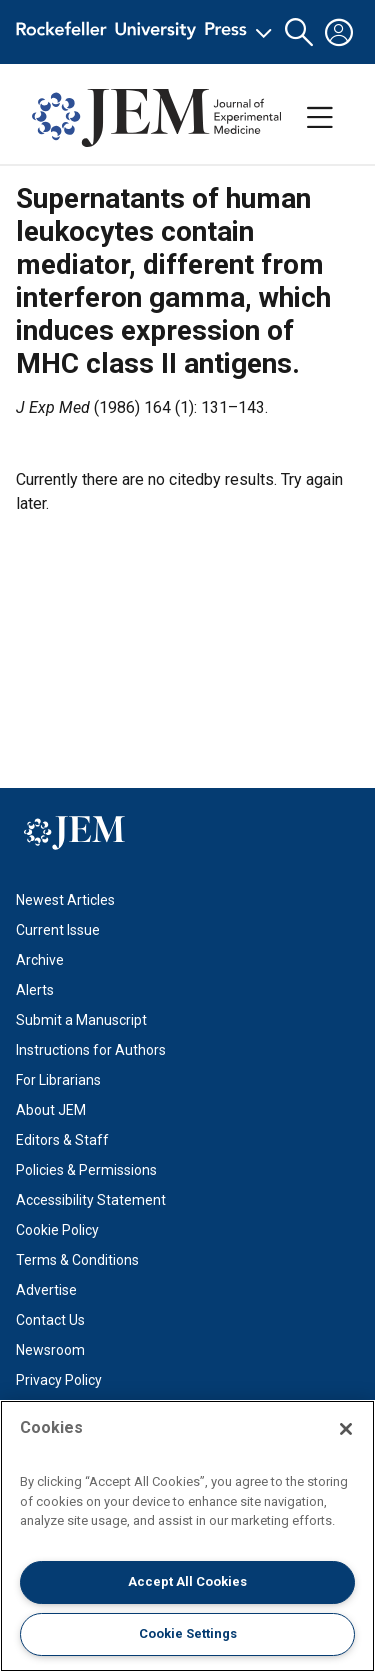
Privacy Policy (59, 1380)
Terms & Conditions (77, 1260)
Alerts (35, 990)
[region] (187, 1536)
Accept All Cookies (187, 1581)
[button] (299, 32)
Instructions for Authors (91, 1050)
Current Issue (58, 930)
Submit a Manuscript (81, 1020)
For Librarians (58, 1080)
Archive (40, 960)
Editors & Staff (62, 1140)
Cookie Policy (57, 1230)
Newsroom (50, 1350)
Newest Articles (65, 900)
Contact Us (50, 1320)
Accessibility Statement (91, 1200)
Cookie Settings (188, 1633)
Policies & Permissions (86, 1170)
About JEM (51, 1110)
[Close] (346, 1429)
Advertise (46, 1290)
